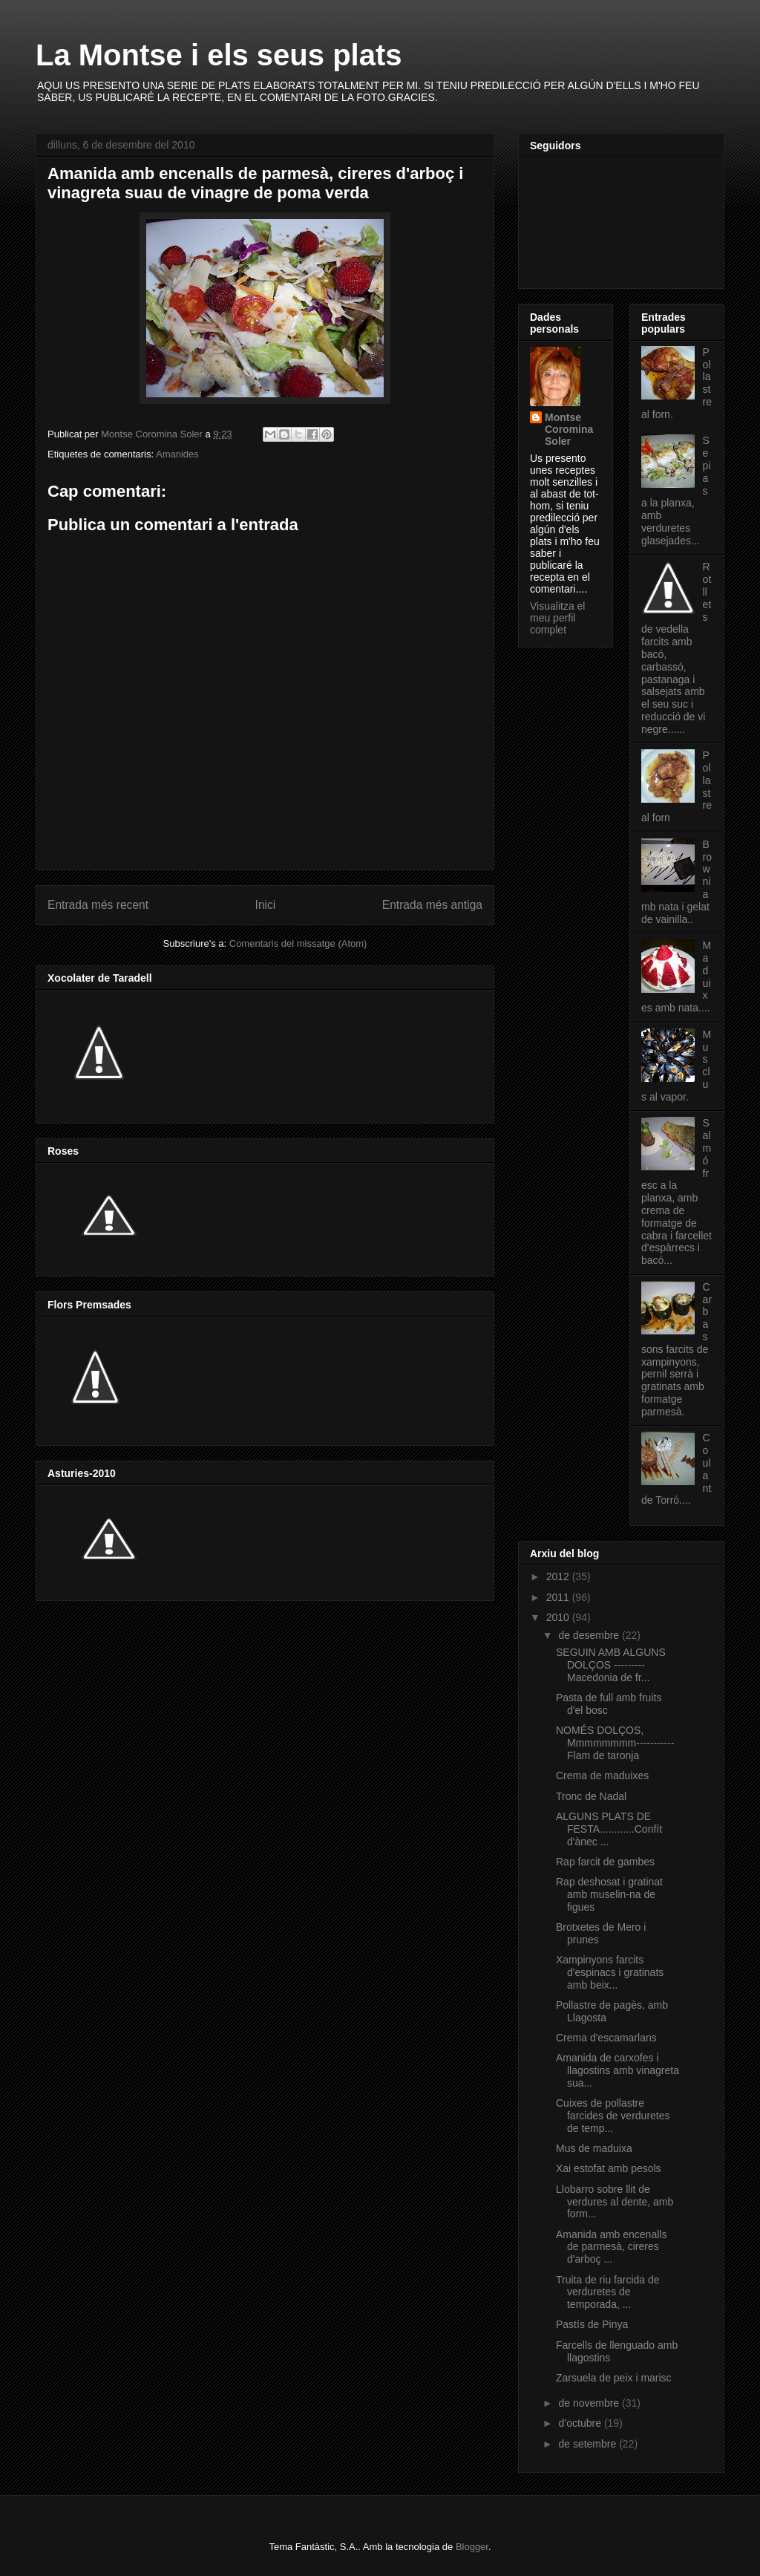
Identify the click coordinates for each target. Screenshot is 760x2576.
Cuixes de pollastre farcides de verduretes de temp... (613, 2115)
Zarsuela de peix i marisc (614, 2378)
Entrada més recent (98, 905)
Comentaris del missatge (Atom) (298, 943)
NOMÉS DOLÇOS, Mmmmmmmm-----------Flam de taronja (615, 1742)
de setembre (588, 2444)
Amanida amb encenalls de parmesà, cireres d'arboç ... (611, 2247)
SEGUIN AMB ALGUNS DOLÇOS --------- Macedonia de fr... (611, 1664)
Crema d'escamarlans (606, 2038)
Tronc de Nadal (591, 1796)
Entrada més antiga (432, 905)
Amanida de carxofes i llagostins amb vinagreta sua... (617, 2070)
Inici (265, 905)
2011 (559, 1597)
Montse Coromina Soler (569, 429)
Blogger (472, 2546)
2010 (559, 1617)
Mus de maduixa (594, 2148)
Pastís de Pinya (592, 2324)
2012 (559, 1576)
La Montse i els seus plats (219, 55)
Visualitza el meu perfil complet (557, 618)
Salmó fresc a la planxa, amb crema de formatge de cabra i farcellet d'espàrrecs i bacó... (676, 1191)
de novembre (590, 2403)
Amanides (177, 454)
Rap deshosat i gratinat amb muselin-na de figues (609, 1894)
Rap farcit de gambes (605, 1862)
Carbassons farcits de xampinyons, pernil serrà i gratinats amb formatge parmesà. (676, 1349)
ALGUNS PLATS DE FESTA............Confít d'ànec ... (609, 1829)
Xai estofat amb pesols (608, 2168)
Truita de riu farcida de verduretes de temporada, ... (608, 2292)
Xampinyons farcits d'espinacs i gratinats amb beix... (610, 1972)
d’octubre (580, 2423)
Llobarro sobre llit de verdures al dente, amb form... (614, 2201)
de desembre (590, 1635)
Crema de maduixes (602, 1775)
